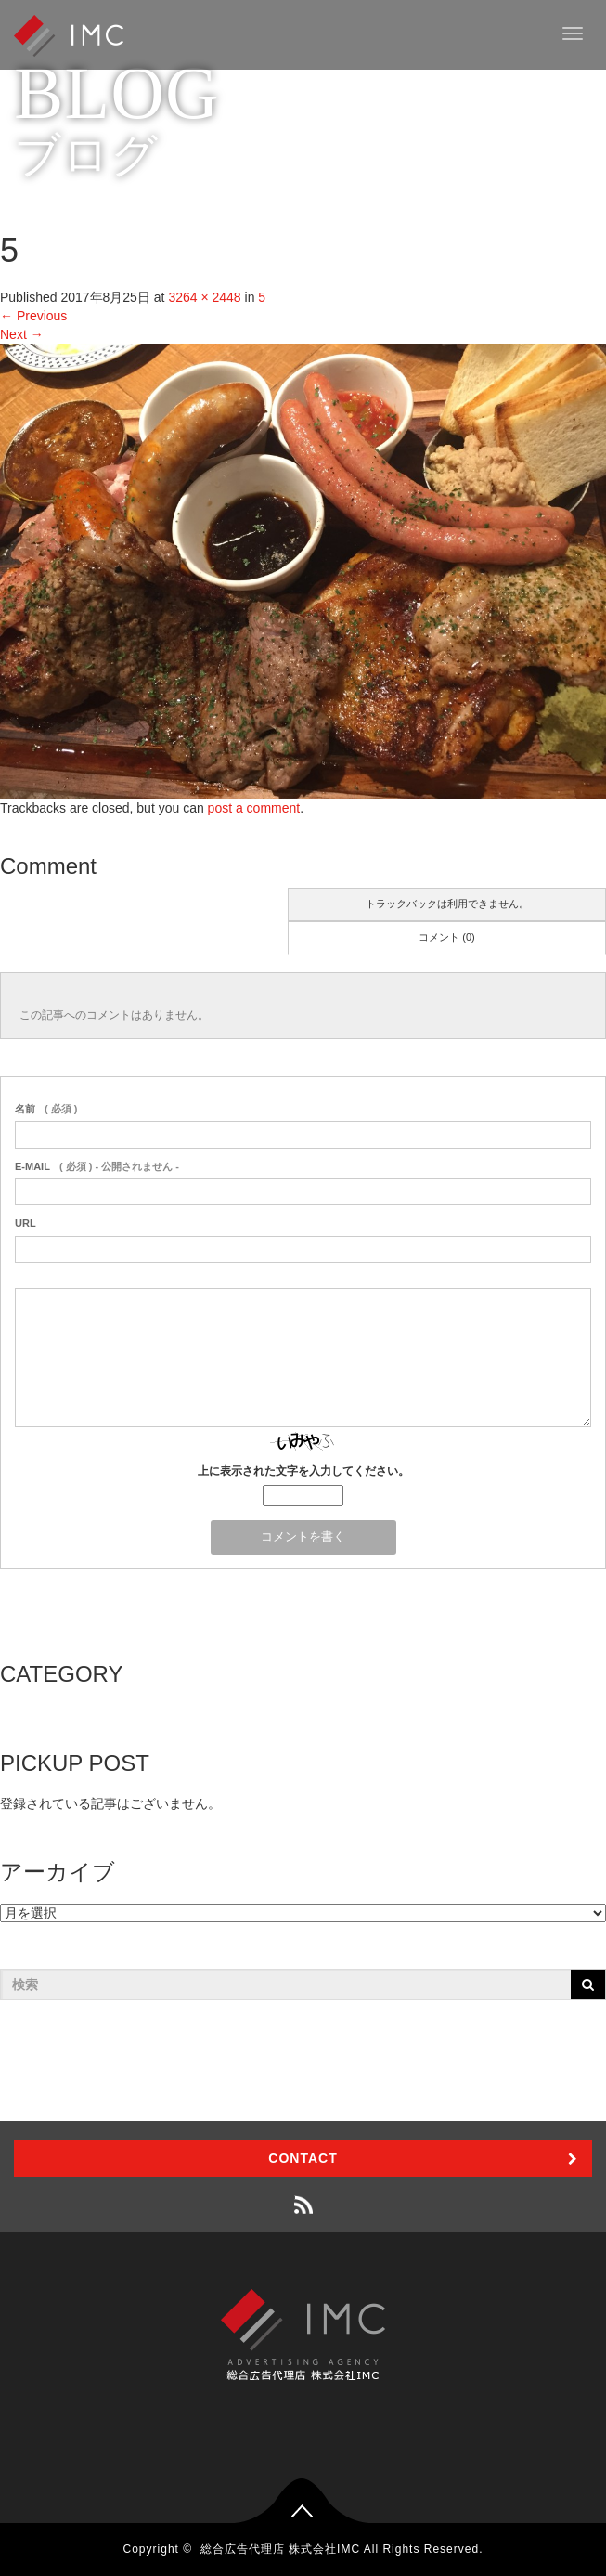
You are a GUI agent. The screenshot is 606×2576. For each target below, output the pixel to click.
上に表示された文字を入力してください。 (303, 1470)
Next (22, 334)
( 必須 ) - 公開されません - (97, 1166)
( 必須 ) (46, 1108)
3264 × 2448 (204, 297)
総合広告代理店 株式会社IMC (280, 2549)
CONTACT (302, 2158)
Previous (33, 315)
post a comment (254, 807)
